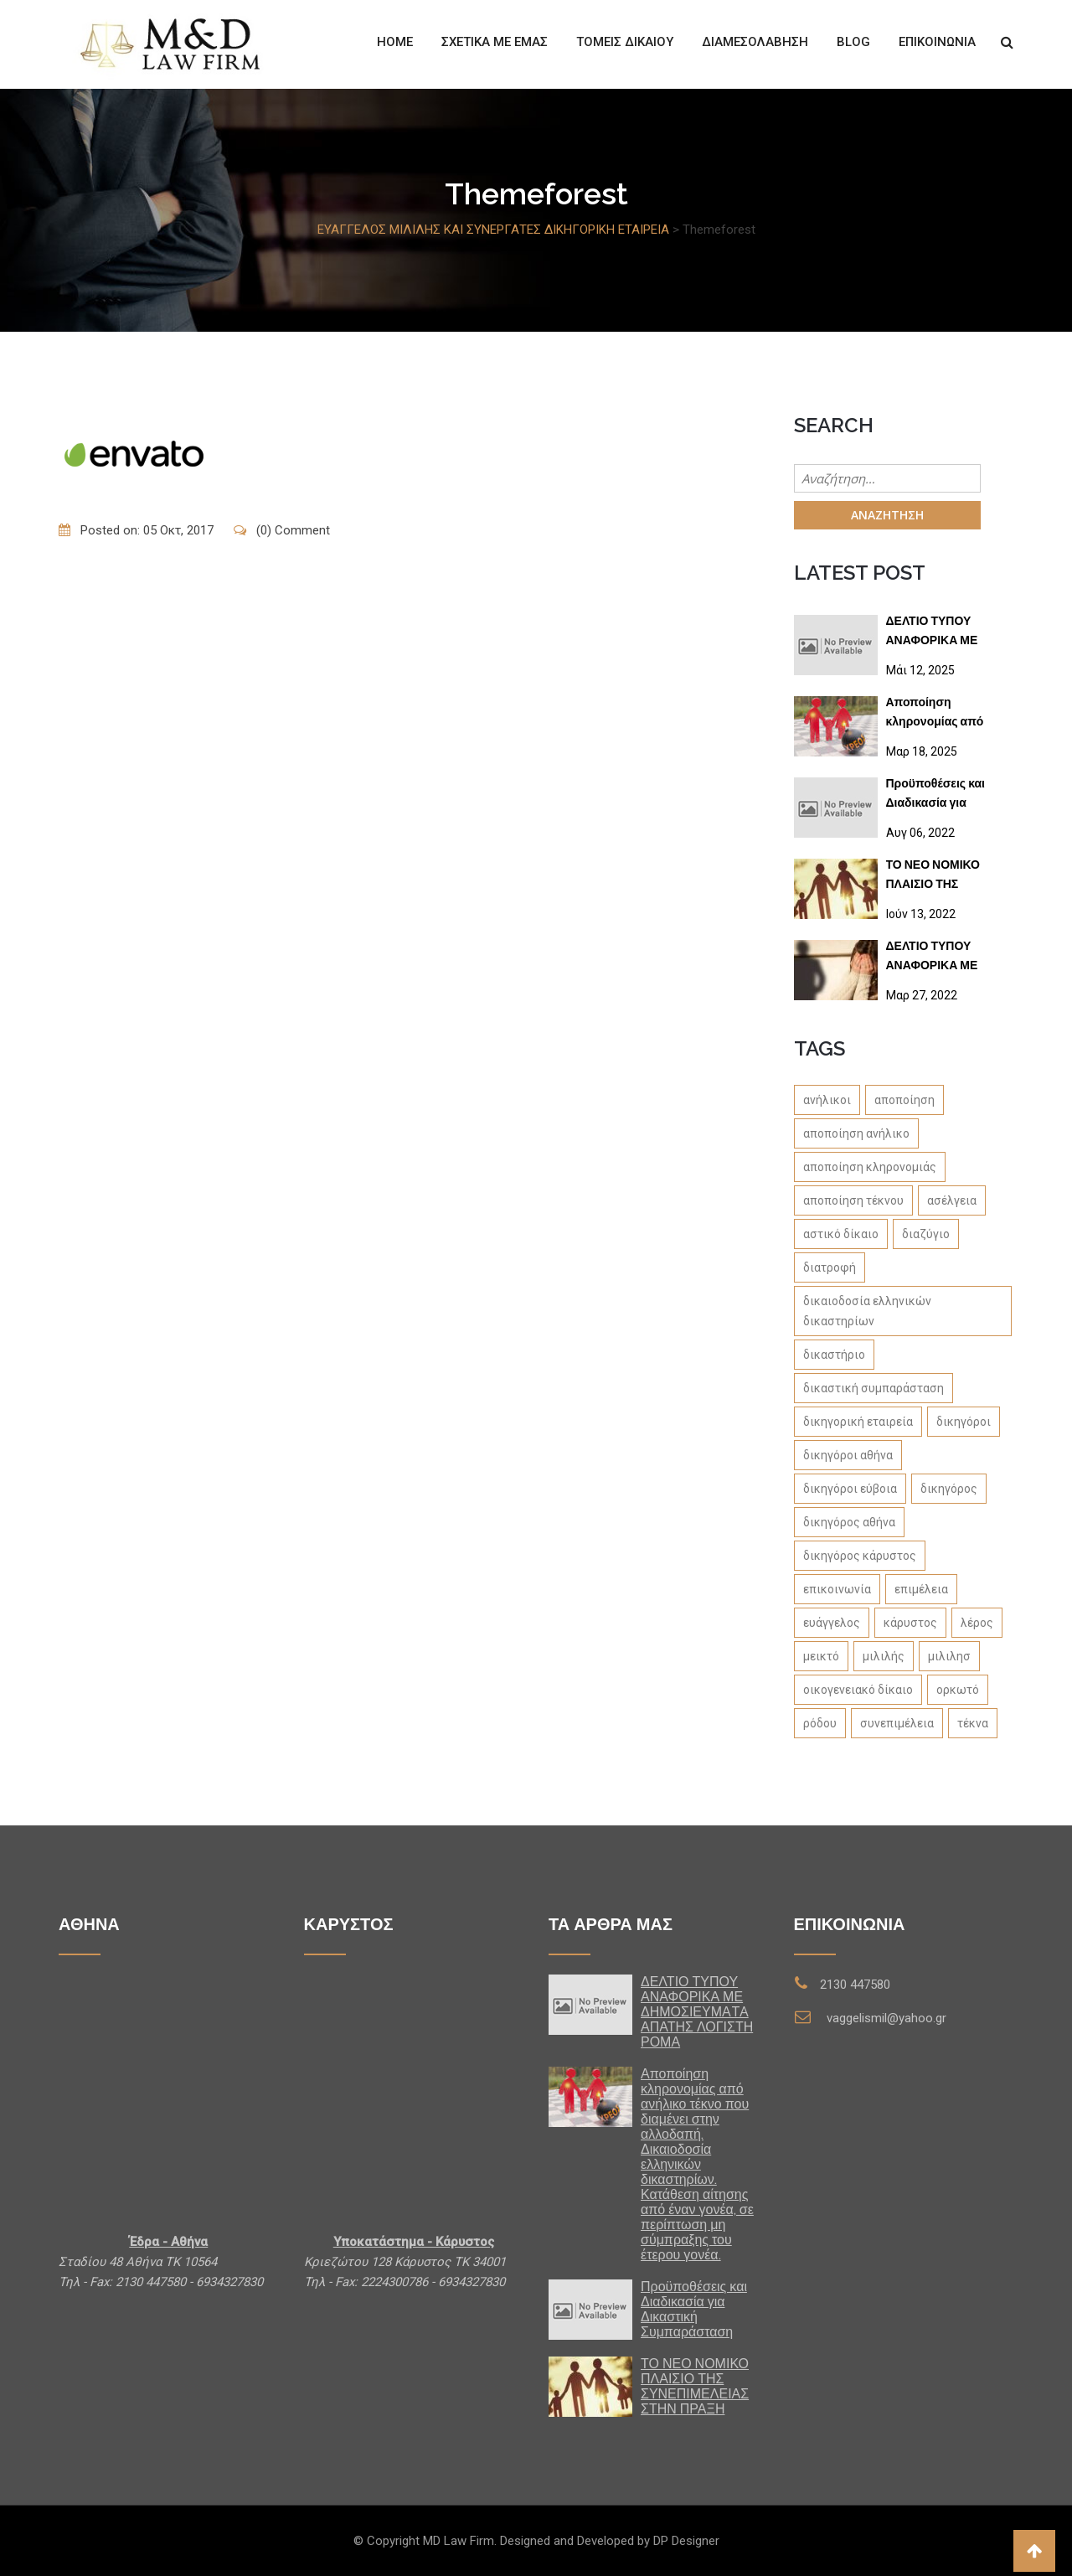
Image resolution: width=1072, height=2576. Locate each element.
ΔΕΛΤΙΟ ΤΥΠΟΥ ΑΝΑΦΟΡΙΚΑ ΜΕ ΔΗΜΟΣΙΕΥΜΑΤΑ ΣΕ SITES (941, 958)
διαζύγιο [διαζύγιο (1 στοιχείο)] (926, 1234)
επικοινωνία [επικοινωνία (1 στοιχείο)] (837, 1589)
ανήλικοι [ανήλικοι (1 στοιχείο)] (827, 1100)
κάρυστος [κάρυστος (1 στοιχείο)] (910, 1622)
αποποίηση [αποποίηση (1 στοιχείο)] (904, 1100)
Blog (853, 41)
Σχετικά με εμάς (494, 41)
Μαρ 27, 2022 (921, 995)
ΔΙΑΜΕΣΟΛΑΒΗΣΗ (755, 41)
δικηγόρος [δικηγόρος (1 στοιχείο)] (948, 1488)
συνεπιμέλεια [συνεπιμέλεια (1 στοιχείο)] (897, 1723)
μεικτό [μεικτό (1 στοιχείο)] (821, 1656)
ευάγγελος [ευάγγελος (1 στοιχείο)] (831, 1622)
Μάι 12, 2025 (920, 670)
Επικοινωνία (937, 41)
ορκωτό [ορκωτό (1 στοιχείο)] (957, 1689)
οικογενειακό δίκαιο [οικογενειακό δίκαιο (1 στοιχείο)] (858, 1689)
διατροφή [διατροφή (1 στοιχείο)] (829, 1267)
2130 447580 (855, 1984)
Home (395, 41)
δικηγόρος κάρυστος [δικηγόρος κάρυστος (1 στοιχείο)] (859, 1555)
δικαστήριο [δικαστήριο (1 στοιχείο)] (834, 1354)
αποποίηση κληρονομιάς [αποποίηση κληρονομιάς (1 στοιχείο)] (869, 1167)
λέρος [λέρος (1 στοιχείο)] (977, 1622)
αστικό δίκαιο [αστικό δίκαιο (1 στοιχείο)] (841, 1234)
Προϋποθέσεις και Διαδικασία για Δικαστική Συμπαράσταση (935, 796)
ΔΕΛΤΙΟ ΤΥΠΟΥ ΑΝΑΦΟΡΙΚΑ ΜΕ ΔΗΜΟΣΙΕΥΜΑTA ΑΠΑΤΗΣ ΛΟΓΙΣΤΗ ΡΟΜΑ (935, 633)
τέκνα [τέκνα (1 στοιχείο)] (972, 1723)
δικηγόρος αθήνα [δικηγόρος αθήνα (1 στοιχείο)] (849, 1522)
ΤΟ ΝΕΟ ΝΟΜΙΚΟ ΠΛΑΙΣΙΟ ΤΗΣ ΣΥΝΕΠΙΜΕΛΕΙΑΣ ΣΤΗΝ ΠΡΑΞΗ (933, 877)
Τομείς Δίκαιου (624, 41)
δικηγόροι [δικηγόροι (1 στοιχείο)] (963, 1421)
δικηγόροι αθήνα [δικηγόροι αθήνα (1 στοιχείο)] (848, 1455)
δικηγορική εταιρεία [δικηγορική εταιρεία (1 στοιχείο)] (858, 1421)
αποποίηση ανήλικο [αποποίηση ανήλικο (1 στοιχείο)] (856, 1133)
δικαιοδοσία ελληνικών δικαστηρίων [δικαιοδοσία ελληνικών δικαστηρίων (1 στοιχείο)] (867, 1311)
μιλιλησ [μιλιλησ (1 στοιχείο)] (949, 1656)
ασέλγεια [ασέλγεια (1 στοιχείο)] (952, 1200)
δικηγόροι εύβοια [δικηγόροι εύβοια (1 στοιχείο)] (850, 1488)
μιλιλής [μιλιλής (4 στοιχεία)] (883, 1656)
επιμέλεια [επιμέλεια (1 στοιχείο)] (921, 1589)
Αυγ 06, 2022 (920, 832)
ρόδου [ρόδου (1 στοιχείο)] (820, 1723)
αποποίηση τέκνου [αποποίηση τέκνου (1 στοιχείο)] (853, 1200)
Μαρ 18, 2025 (921, 751)
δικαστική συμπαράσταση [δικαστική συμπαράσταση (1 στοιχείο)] (873, 1388)
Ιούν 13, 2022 (921, 914)
